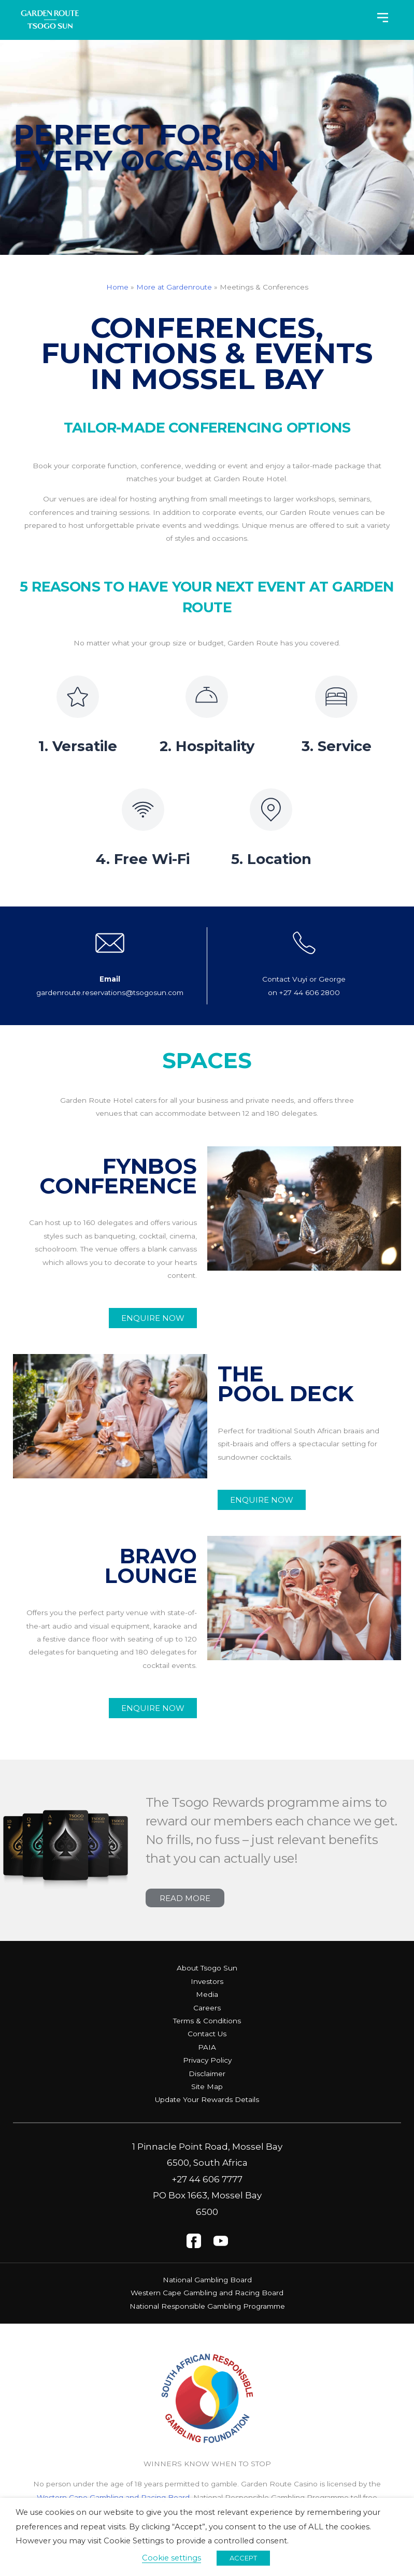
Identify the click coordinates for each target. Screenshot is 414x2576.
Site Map (207, 2086)
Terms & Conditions (207, 2020)
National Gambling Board (207, 2279)
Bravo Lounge (148, 1565)
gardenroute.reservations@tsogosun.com (109, 992)
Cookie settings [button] (171, 2558)
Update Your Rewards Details (207, 2099)
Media (207, 1994)
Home (117, 287)
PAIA (207, 2046)
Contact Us (207, 2034)
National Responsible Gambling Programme (207, 2305)
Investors (207, 1981)
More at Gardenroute (174, 287)
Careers (207, 2007)
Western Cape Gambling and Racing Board (207, 2293)
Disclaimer (207, 2073)
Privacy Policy (207, 2060)
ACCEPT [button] (243, 2558)
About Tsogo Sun (207, 1968)
